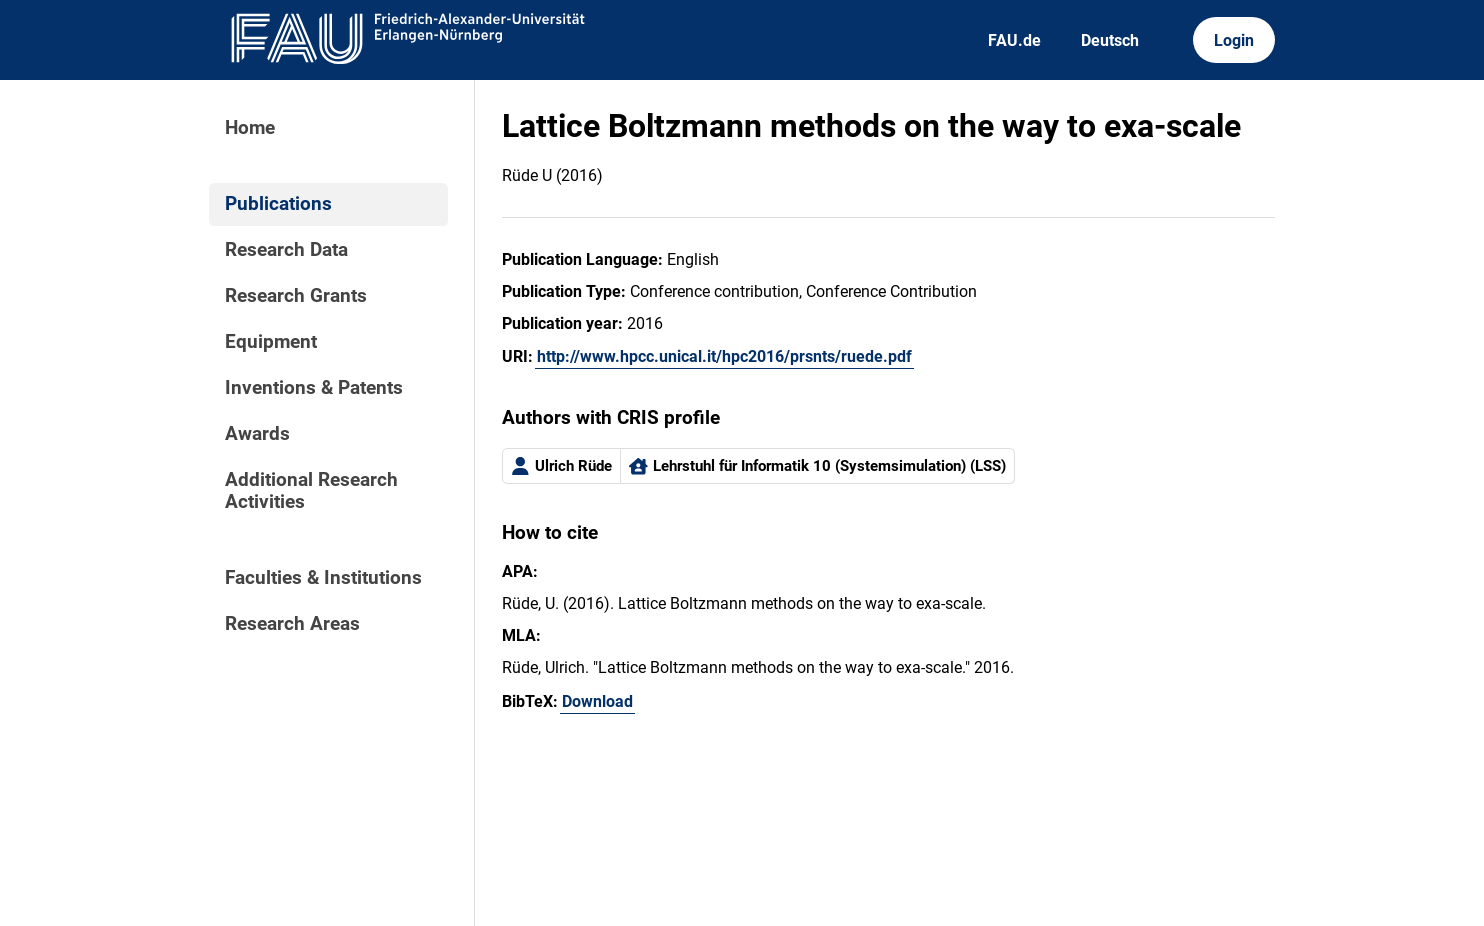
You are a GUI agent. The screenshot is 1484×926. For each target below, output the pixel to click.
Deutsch (1110, 40)
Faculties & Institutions (323, 578)
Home (250, 128)
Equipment (271, 342)
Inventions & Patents (314, 388)
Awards (257, 434)
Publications (278, 204)
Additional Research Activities (311, 491)
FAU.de (1014, 40)
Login (1234, 40)
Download (597, 701)
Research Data (286, 250)
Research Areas (292, 624)
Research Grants (296, 296)
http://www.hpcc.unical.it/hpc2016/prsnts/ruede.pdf (724, 356)
